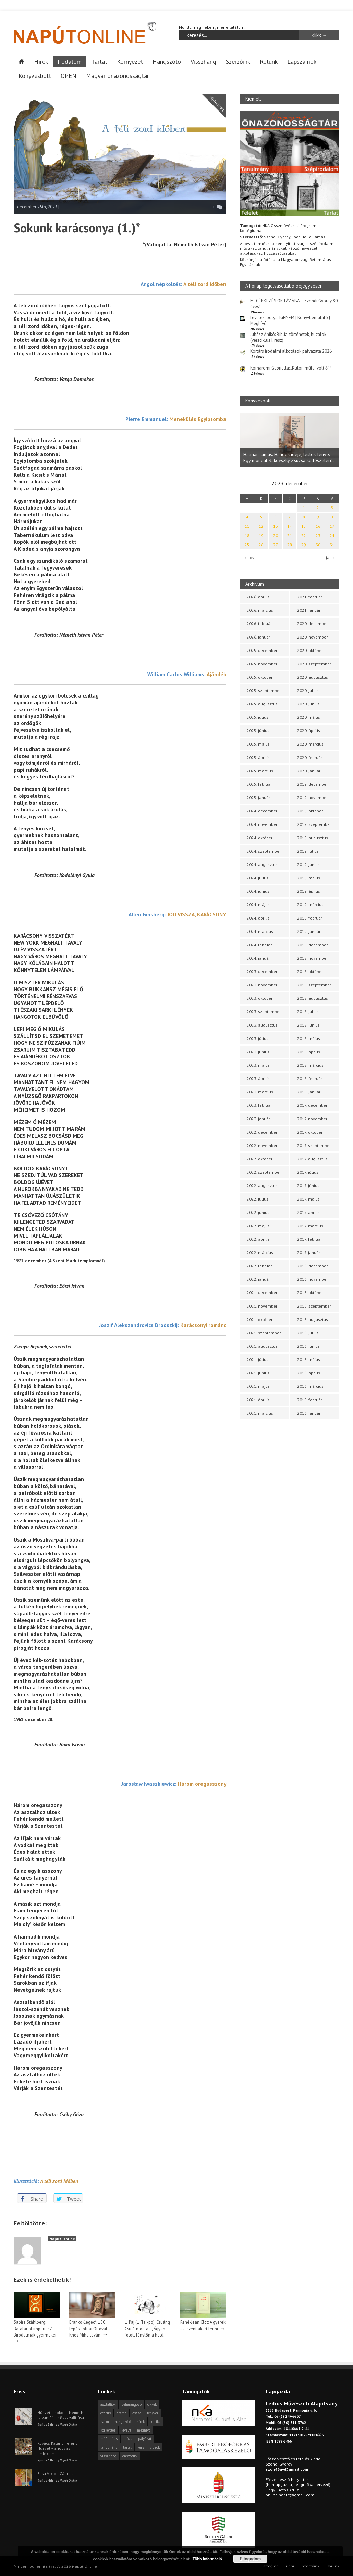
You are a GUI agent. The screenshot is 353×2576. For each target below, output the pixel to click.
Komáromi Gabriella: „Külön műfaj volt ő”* (290, 368)
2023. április (258, 1078)
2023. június (258, 1051)
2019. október (310, 810)
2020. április (308, 730)
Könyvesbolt (35, 75)
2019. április (308, 891)
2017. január (308, 1252)
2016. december (312, 1265)
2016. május (308, 1359)
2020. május (308, 717)
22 (303, 535)
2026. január (258, 637)
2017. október (309, 1132)
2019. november (312, 797)
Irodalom (70, 61)
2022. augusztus (262, 1185)
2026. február (259, 623)
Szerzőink (238, 61)
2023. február (259, 1105)
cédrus (105, 2412)
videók (155, 2447)
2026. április (258, 596)
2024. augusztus (262, 864)
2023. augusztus (262, 1025)
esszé (136, 2412)
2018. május (308, 1038)
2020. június (308, 703)
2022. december (262, 1132)
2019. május (308, 877)
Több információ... (209, 2559)
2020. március (310, 744)
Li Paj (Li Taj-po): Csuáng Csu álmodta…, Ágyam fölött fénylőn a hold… (147, 2328)
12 (261, 526)
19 (261, 535)
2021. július (257, 1359)
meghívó (143, 2429)
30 (318, 544)
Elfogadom (250, 2558)
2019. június (308, 864)
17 (332, 526)
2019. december (312, 784)
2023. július (257, 1038)
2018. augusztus (312, 998)
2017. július (307, 1172)
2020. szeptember (314, 663)
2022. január (258, 1279)
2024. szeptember (264, 851)
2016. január (308, 1413)
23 (318, 535)
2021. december (262, 1292)
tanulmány (108, 2447)
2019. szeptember (314, 824)
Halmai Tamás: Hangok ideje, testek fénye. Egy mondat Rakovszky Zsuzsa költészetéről (288, 457)
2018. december (312, 944)
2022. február (259, 1265)
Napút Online (62, 2238)
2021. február (309, 596)
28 (289, 544)
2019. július (308, 851)
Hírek (41, 61)
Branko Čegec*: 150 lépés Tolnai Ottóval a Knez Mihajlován (90, 2328)
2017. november (312, 1118)
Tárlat (99, 61)
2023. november (262, 984)
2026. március (260, 610)
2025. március (260, 770)
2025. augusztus (262, 703)
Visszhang (203, 61)
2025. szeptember (264, 690)
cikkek (152, 2404)
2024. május (258, 904)
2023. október (259, 998)
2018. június (308, 1025)
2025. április (258, 757)
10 (332, 516)
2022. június (258, 1212)
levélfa (126, 2429)
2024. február (259, 944)
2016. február (309, 1399)
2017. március (310, 1225)
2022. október (259, 1158)
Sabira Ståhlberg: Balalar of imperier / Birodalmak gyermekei (35, 2328)
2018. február (309, 1078)
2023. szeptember (264, 1011)
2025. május (258, 744)
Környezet (130, 61)
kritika (155, 2421)
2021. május (258, 1386)
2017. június (308, 1185)
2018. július (308, 1011)
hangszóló (123, 2421)
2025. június (258, 730)
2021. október (259, 1319)
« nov (249, 557)
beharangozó (131, 2404)
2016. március (310, 1386)
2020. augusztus (312, 677)
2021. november (262, 1306)
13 (275, 526)
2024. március (260, 931)
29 (303, 544)
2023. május (258, 1065)
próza (127, 2438)
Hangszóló (167, 61)
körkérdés (107, 2429)
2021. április (258, 1399)
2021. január (308, 610)
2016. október (310, 1292)
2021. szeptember (264, 1332)
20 (275, 535)
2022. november (262, 1145)
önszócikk (129, 2455)
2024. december (262, 810)
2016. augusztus (312, 1319)
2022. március (260, 1252)
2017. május (308, 1199)
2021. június (258, 1372)
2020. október (310, 650)
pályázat (144, 2438)
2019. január (308, 931)
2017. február (309, 1239)
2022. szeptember (264, 1172)
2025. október (259, 677)
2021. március (260, 1413)
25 (247, 544)
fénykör (152, 2412)
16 (318, 526)
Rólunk (269, 61)
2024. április (258, 918)
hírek (141, 2421)
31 (332, 544)
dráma (121, 2412)
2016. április (308, 1372)
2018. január (308, 1091)
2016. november (312, 1279)
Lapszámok (301, 61)
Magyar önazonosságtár (117, 75)
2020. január (308, 770)
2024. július (257, 877)
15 (303, 526)
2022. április (258, 1239)
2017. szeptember (314, 1145)
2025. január (258, 797)
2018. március (310, 1065)
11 (247, 526)
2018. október (310, 971)
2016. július (308, 1332)
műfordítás (109, 2438)
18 (247, 535)
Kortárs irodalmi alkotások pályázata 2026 (291, 351)
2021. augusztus (262, 1346)
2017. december (312, 1105)
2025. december (262, 650)
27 (275, 544)
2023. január (258, 1118)
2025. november (262, 663)
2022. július (257, 1199)
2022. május (258, 1225)
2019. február (309, 918)
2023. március (260, 1091)
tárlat (127, 2447)
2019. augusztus (312, 837)
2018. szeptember (314, 984)
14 (289, 526)
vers (140, 2447)
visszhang (108, 2455)
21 (289, 535)
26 (261, 544)
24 (332, 535)
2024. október (259, 837)
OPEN (68, 75)
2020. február (309, 757)
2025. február (259, 784)
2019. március (310, 904)
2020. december (312, 623)
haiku (104, 2421)
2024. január (258, 958)
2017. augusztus (312, 1158)
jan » (330, 557)
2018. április (308, 1051)
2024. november (262, 824)
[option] (289, 439)
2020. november (312, 637)
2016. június (308, 1346)
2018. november (312, 958)
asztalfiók (107, 2404)
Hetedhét (217, 103)
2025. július (257, 717)
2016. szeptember (314, 1306)
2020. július (308, 690)
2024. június (258, 891)
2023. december (262, 971)
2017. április (308, 1212)
